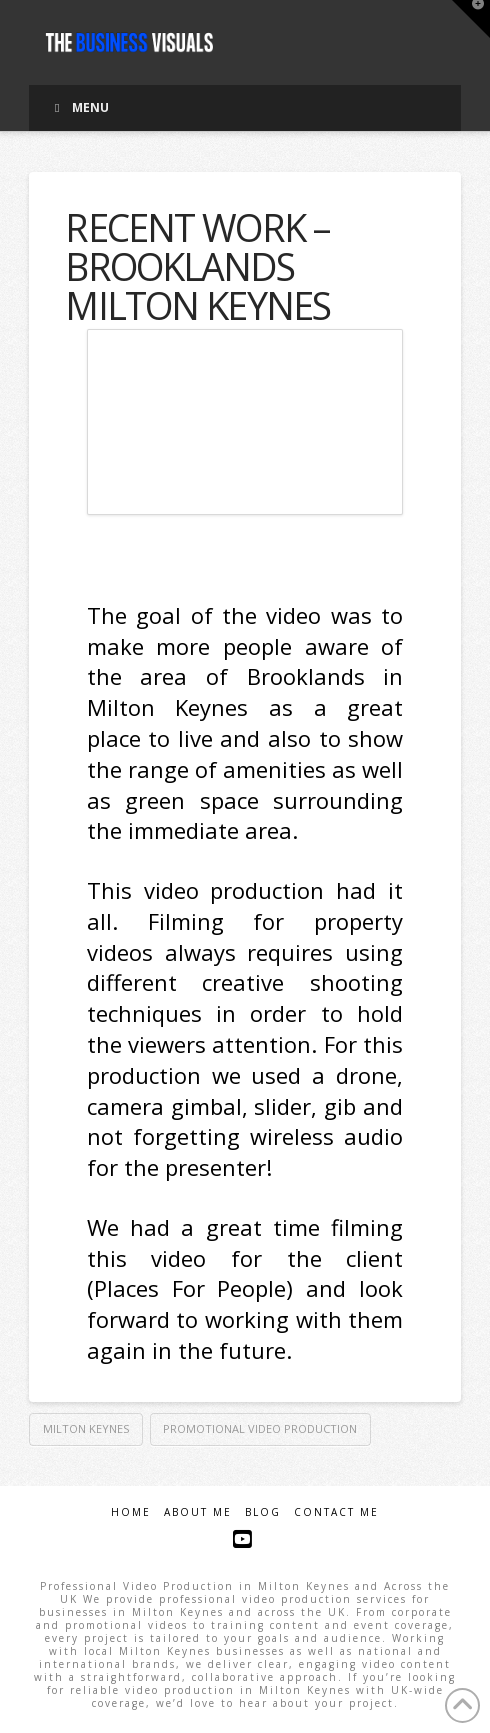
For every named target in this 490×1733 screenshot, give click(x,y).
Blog (263, 1512)
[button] (471, 19)
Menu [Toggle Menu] (79, 107)
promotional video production (260, 1428)
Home (131, 1512)
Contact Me (336, 1512)
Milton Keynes (86, 1428)
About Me (198, 1512)
